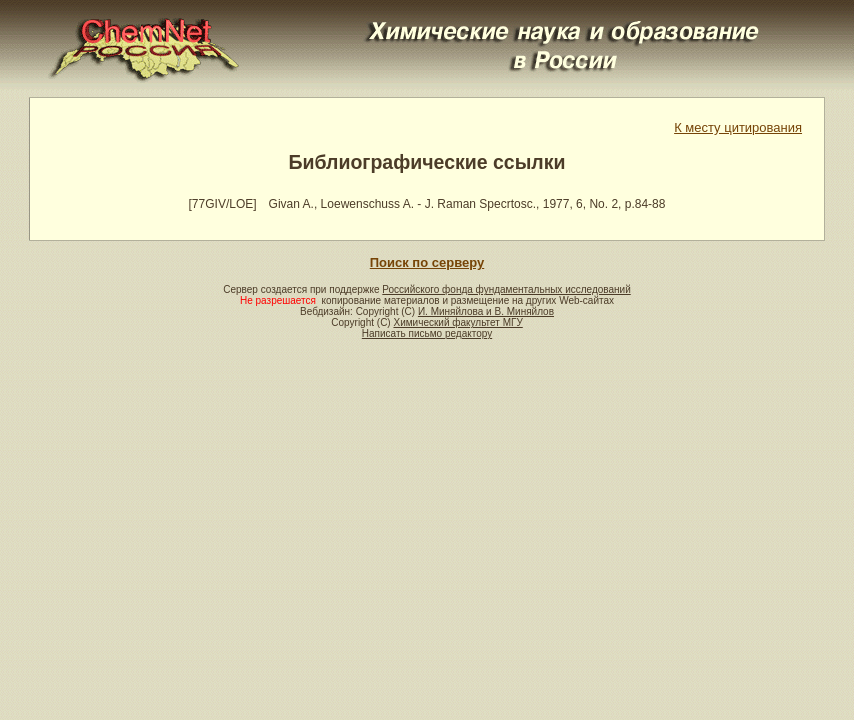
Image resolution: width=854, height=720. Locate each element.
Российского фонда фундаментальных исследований (506, 289)
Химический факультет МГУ (457, 322)
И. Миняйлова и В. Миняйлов (486, 311)
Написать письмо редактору (427, 333)
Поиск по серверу (427, 262)
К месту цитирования (738, 127)
